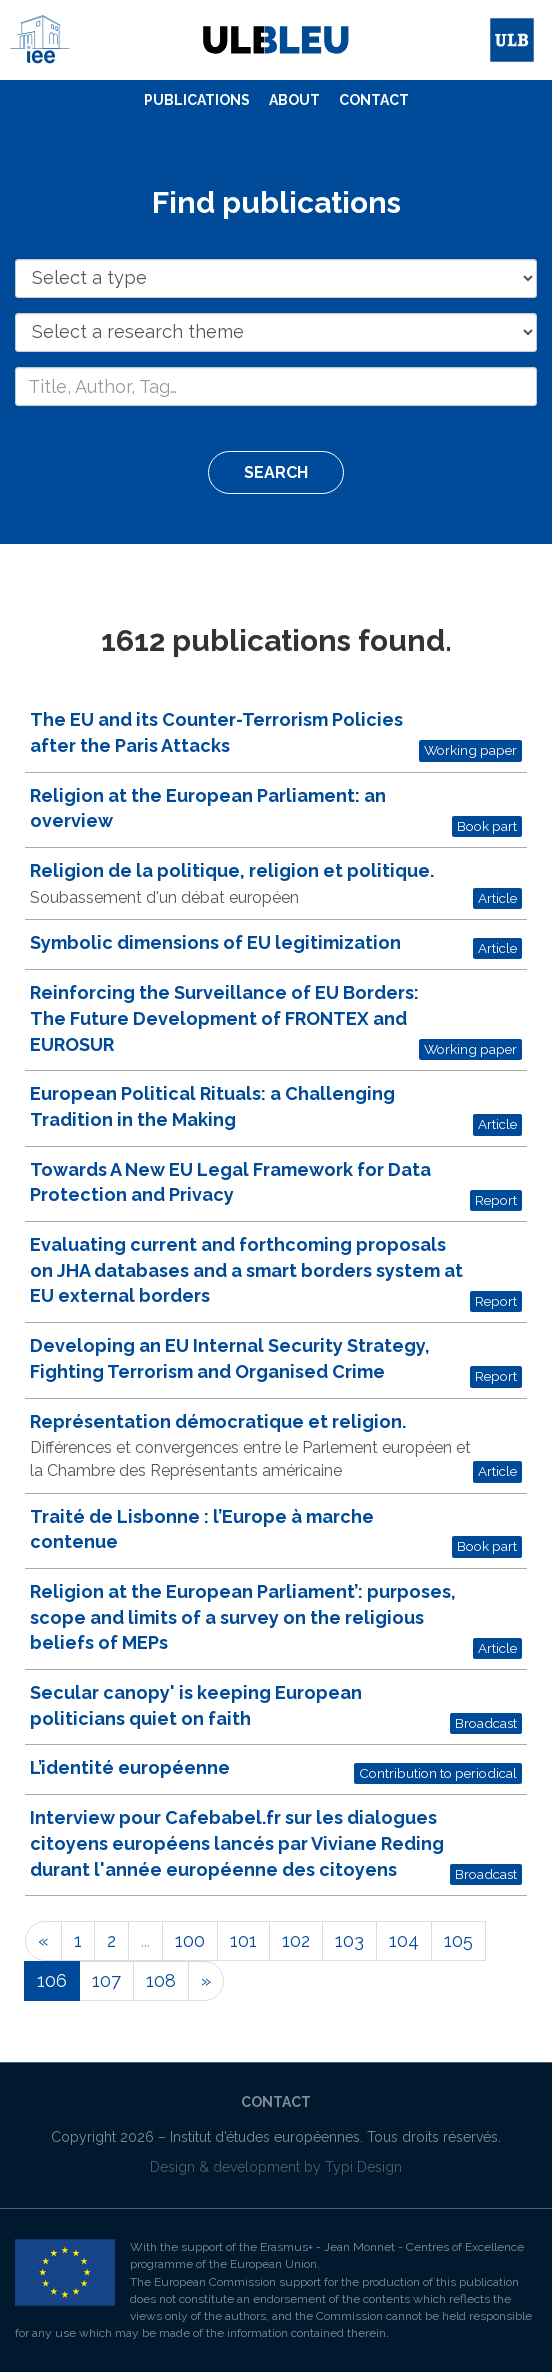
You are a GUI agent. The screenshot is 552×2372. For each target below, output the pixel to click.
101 (243, 1940)
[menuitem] (197, 101)
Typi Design (363, 2167)
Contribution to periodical (438, 1773)
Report (496, 1200)
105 (458, 1940)
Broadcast (486, 1723)
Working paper (470, 750)
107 (106, 1980)
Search (276, 472)
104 (404, 1940)
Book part (487, 826)
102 (296, 1940)
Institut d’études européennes (265, 2137)
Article (497, 898)
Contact (374, 100)
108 (161, 1980)
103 (349, 1940)
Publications (197, 100)
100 (190, 1940)
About (294, 100)
